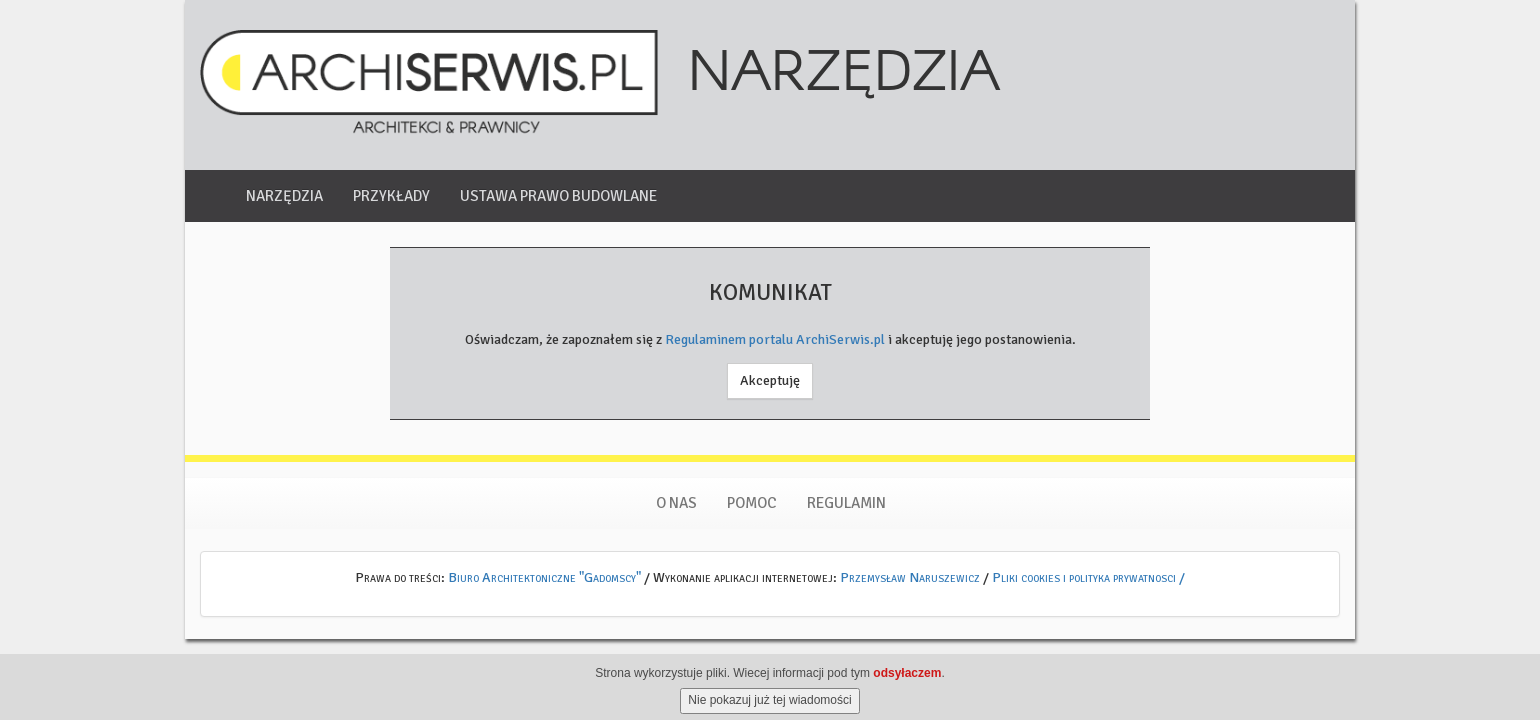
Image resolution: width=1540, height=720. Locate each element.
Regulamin (846, 503)
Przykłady (391, 196)
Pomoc (752, 503)
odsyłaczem (907, 685)
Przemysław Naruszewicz (910, 577)
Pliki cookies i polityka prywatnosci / (1088, 577)
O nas (676, 503)
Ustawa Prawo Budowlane (558, 196)
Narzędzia (284, 196)
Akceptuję (770, 380)
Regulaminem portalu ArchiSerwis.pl (775, 339)
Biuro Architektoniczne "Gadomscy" (544, 577)
